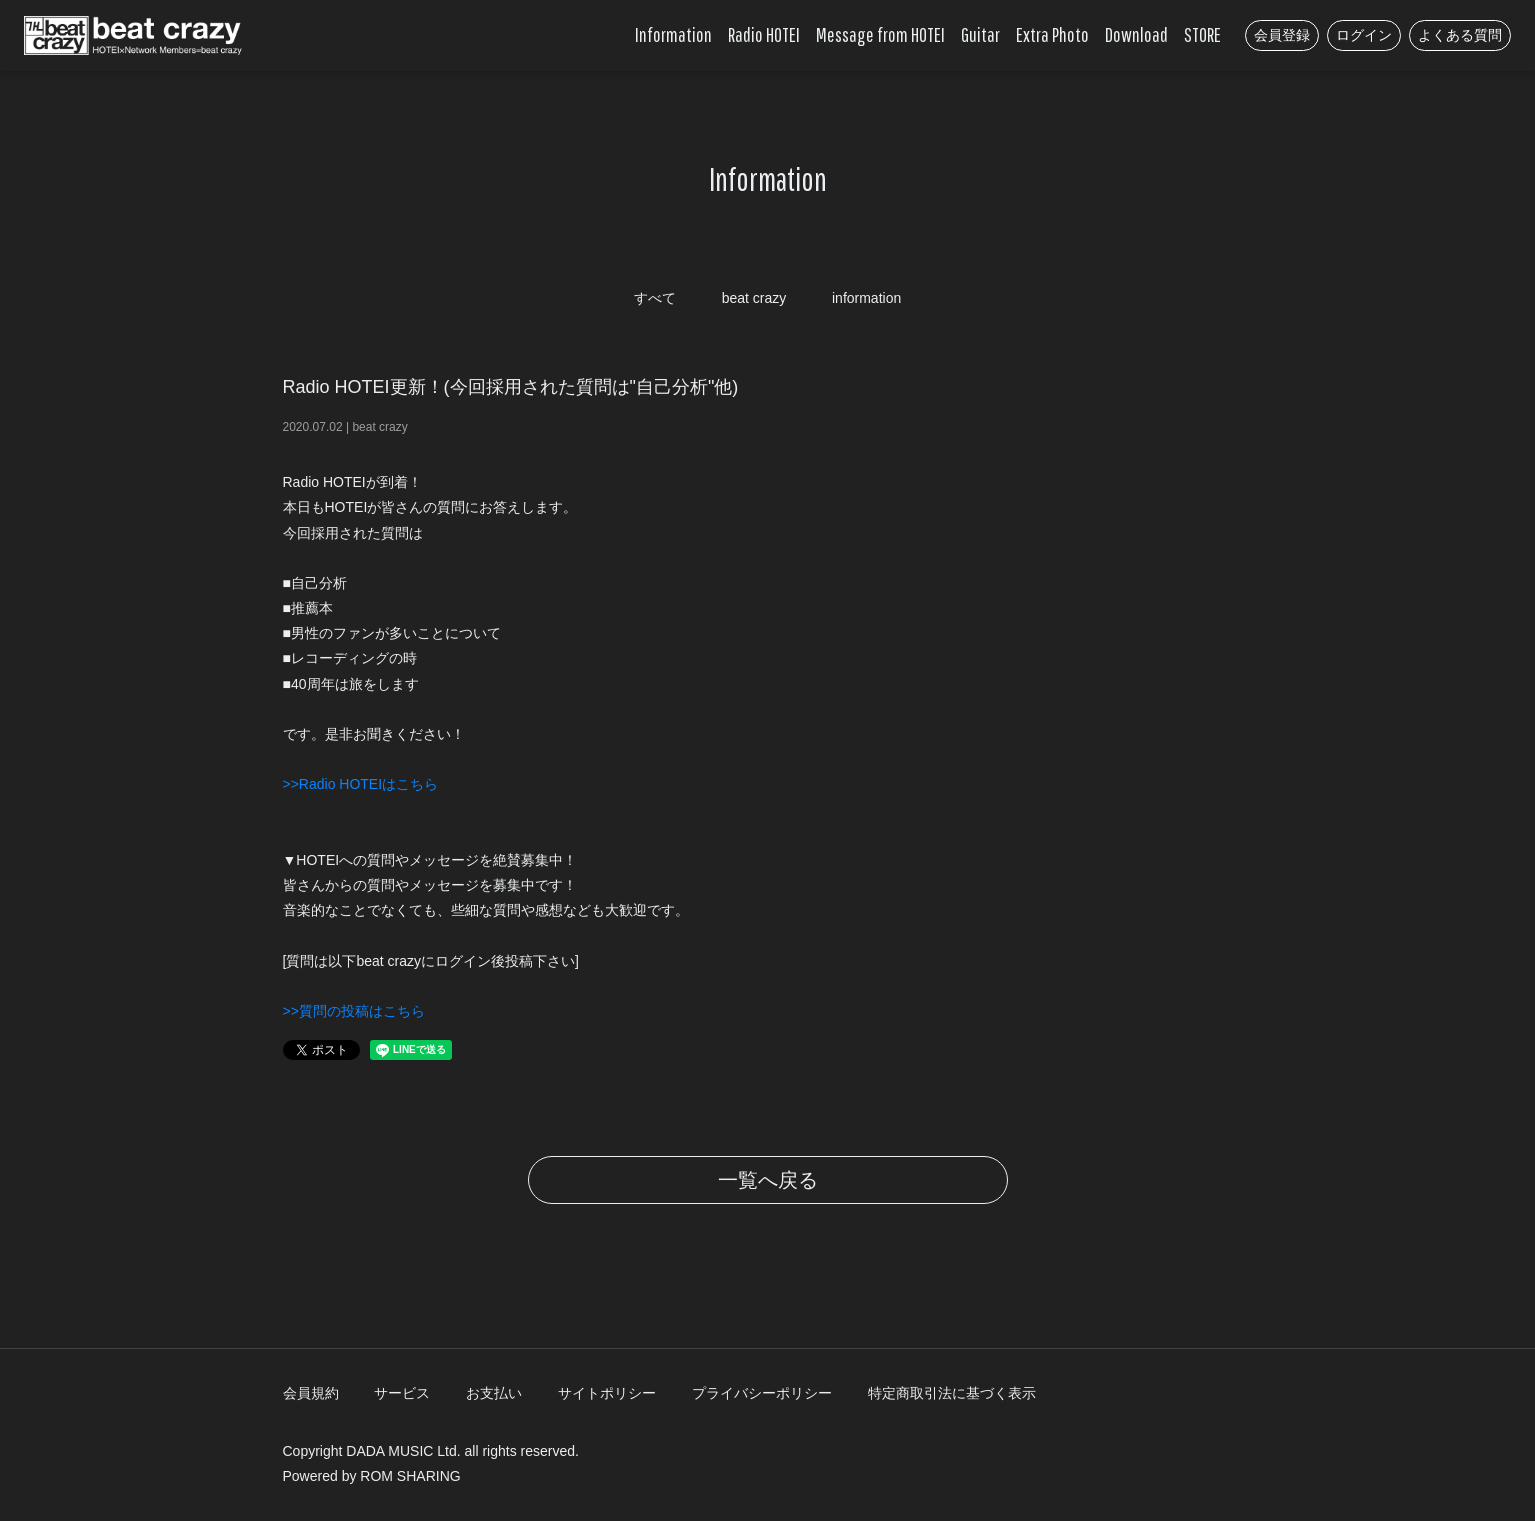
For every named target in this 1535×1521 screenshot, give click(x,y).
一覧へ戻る (768, 1180)
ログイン (1364, 35)
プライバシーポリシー (762, 1393)
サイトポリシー (607, 1393)
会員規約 (311, 1393)
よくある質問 (1460, 35)
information (866, 298)
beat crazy (754, 298)
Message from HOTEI (880, 34)
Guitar (980, 34)
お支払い (494, 1393)
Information (673, 34)
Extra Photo (1052, 34)
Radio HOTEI (764, 34)
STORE (1202, 34)
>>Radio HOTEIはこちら (361, 784)
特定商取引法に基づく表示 (952, 1393)
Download (1136, 34)
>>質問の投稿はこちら (354, 1011)
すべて (655, 298)
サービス (402, 1393)
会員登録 (1282, 35)
